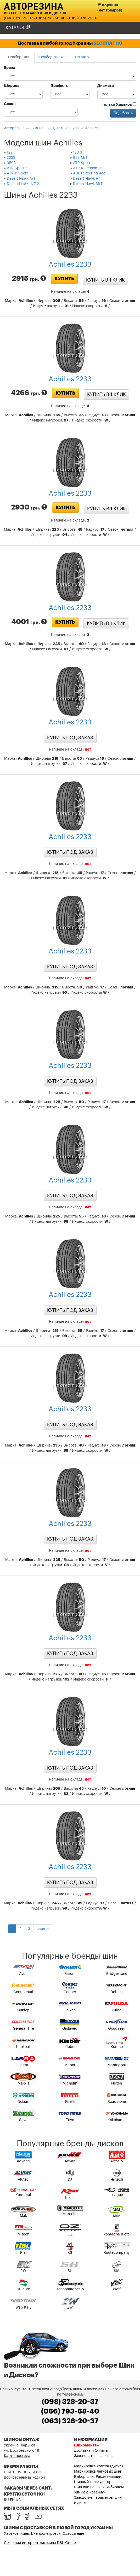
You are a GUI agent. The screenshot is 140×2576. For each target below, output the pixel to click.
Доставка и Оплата (91, 2450)
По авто (82, 57)
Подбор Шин (19, 57)
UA (18, 2500)
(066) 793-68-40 (51, 18)
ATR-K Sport (17, 173)
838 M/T (80, 158)
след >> (43, 1929)
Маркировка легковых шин (97, 2471)
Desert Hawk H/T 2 (23, 184)
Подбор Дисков (52, 57)
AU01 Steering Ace (89, 173)
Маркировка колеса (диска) (98, 2466)
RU (6, 2500)
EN (12, 2500)
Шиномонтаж (86, 2445)
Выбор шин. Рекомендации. (98, 2477)
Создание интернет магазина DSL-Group (40, 2543)
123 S (77, 152)
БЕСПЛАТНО (107, 43)
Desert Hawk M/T (88, 184)
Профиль (59, 86)
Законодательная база (94, 2456)
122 (10, 152)
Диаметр (105, 86)
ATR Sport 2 (17, 168)
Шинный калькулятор (92, 2482)
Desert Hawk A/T (21, 178)
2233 (11, 158)
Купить (64, 278)
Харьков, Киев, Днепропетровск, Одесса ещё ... (46, 2534)
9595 (11, 163)
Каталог (18, 27)
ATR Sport (81, 163)
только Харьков (119, 104)
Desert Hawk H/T (87, 178)
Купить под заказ (70, 737)
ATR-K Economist (88, 168)
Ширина (11, 86)
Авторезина (33, 6)
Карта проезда (17, 2456)
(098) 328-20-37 (18, 18)
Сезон (10, 104)
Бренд (9, 68)
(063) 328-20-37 (83, 18)
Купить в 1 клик (105, 280)
